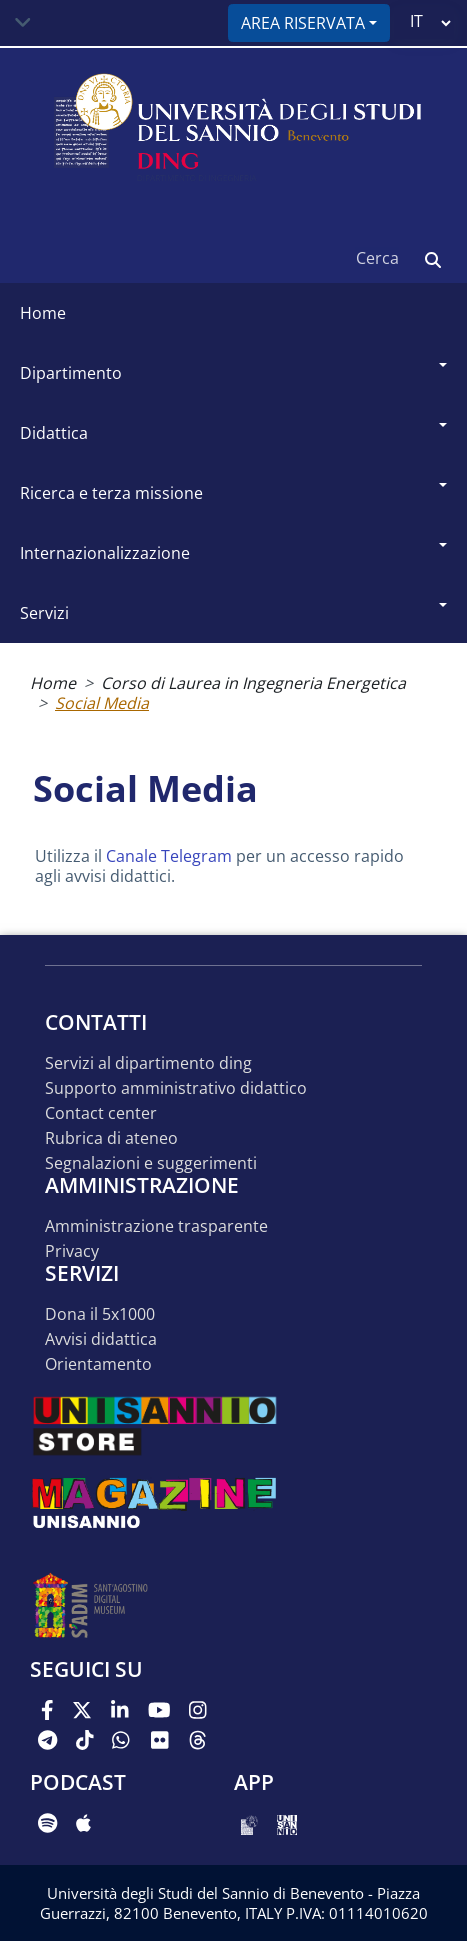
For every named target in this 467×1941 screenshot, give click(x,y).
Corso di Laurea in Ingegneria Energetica (253, 683)
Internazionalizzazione (105, 553)
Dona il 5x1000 (100, 1314)
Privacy (72, 1251)
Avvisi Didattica (101, 1339)
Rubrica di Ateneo (111, 1138)
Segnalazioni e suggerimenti (151, 1163)
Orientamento (98, 1364)
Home (43, 313)
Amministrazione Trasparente (156, 1226)
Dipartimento (71, 373)
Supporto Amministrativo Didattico (176, 1088)
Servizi (44, 613)
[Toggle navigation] (23, 23)
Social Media (102, 703)
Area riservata (303, 23)
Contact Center (101, 1113)
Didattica (54, 433)
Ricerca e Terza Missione (111, 493)
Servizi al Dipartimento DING (148, 1063)
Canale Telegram (169, 856)
